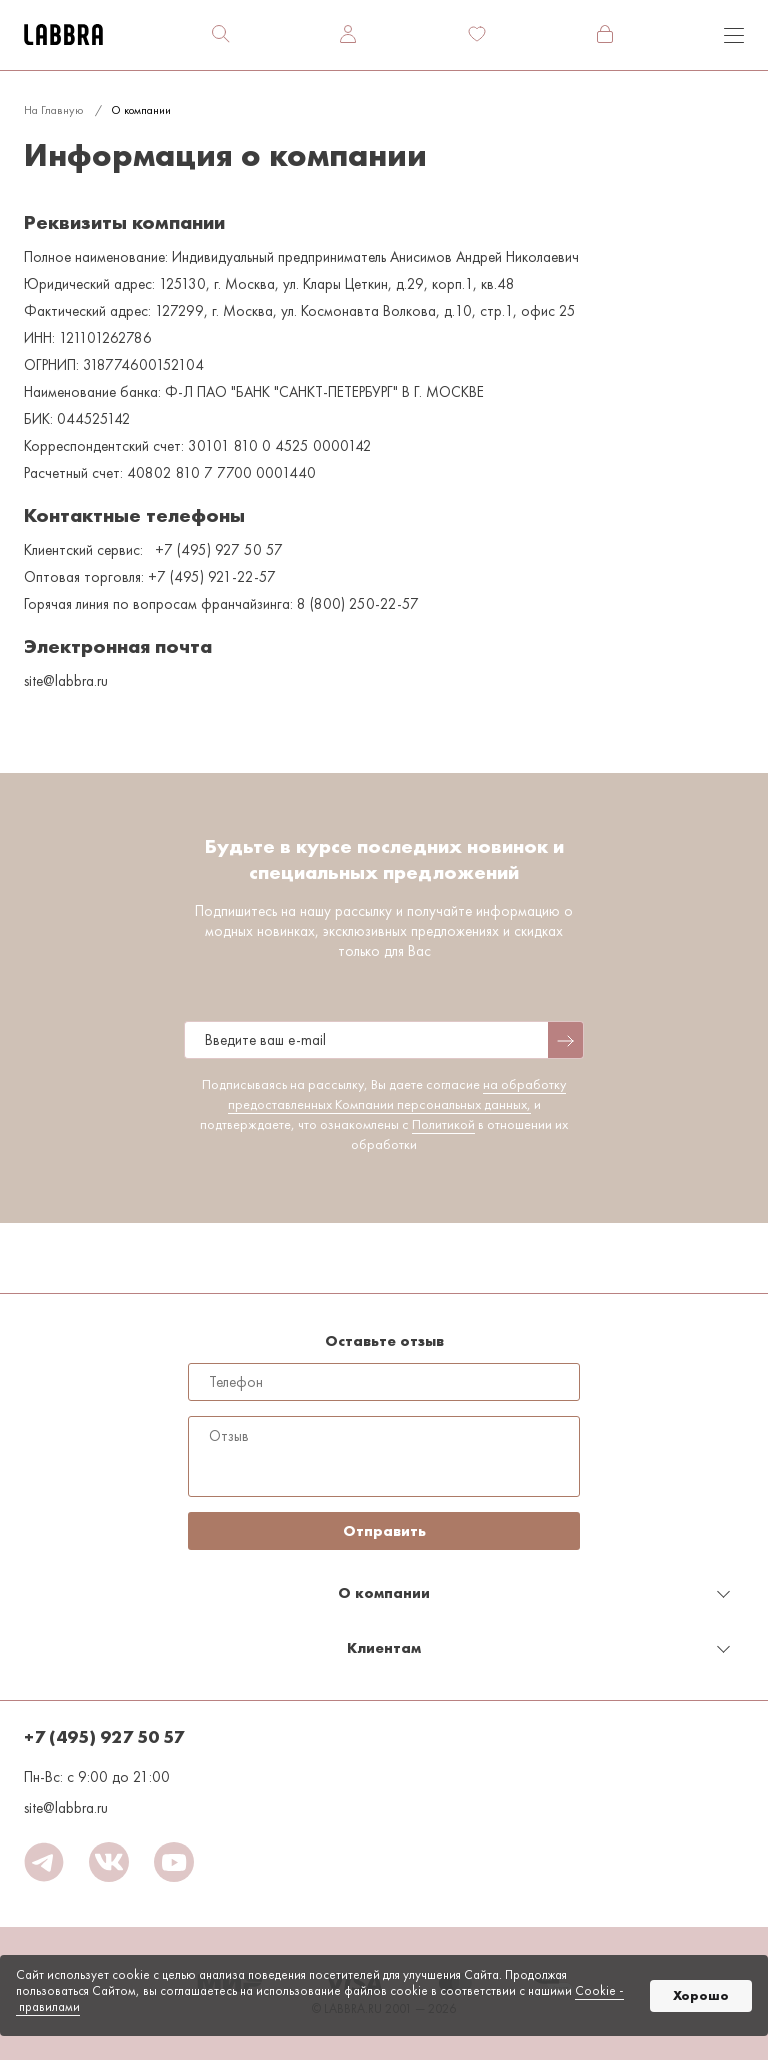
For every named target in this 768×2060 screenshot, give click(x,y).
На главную (53, 110)
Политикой (443, 1124)
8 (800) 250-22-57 (358, 604)
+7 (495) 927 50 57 (219, 550)
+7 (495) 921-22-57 (212, 577)
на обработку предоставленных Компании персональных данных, (397, 1094)
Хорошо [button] (701, 1995)
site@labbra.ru (66, 1808)
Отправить (384, 1531)
